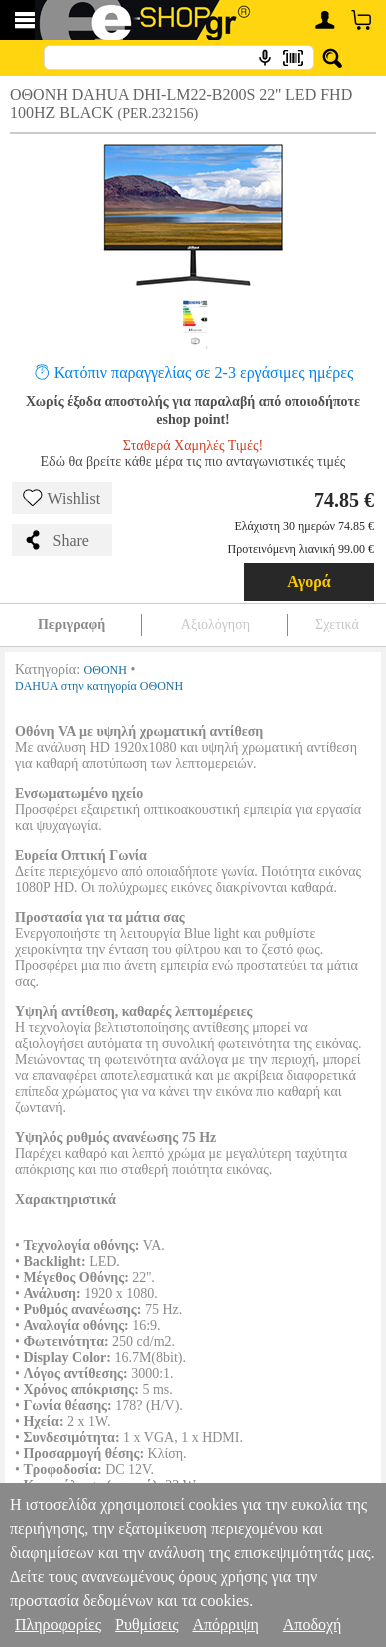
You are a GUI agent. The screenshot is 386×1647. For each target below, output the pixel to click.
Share (56, 540)
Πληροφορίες (58, 1624)
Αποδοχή (312, 1624)
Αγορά (309, 581)
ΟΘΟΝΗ (105, 670)
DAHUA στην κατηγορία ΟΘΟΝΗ (99, 686)
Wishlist (62, 498)
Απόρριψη (225, 1624)
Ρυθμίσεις (146, 1624)
